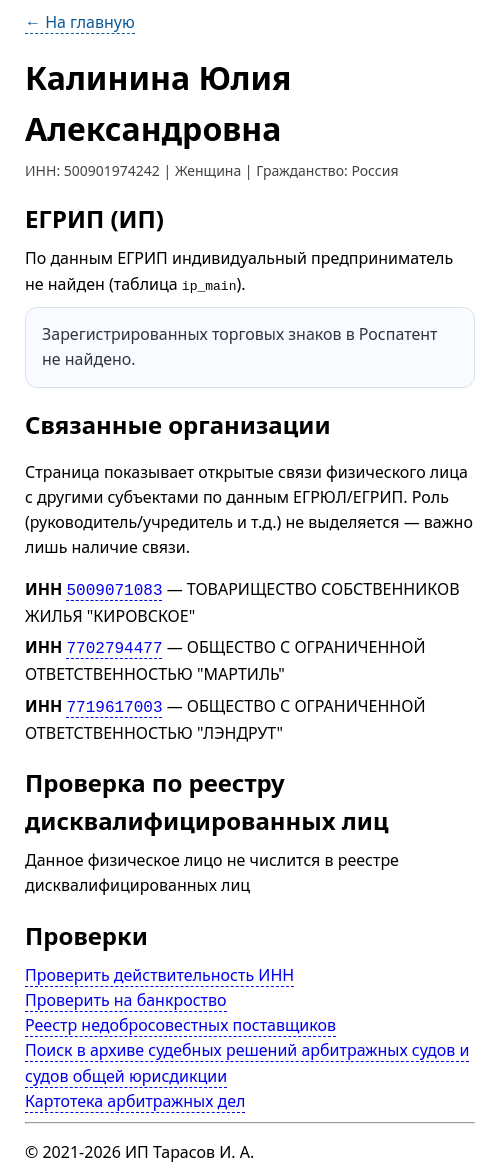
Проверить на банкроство (126, 994)
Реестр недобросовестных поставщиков (180, 1019)
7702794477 (114, 645)
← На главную (80, 22)
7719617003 (114, 701)
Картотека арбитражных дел (135, 1095)
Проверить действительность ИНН (159, 968)
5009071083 (114, 588)
